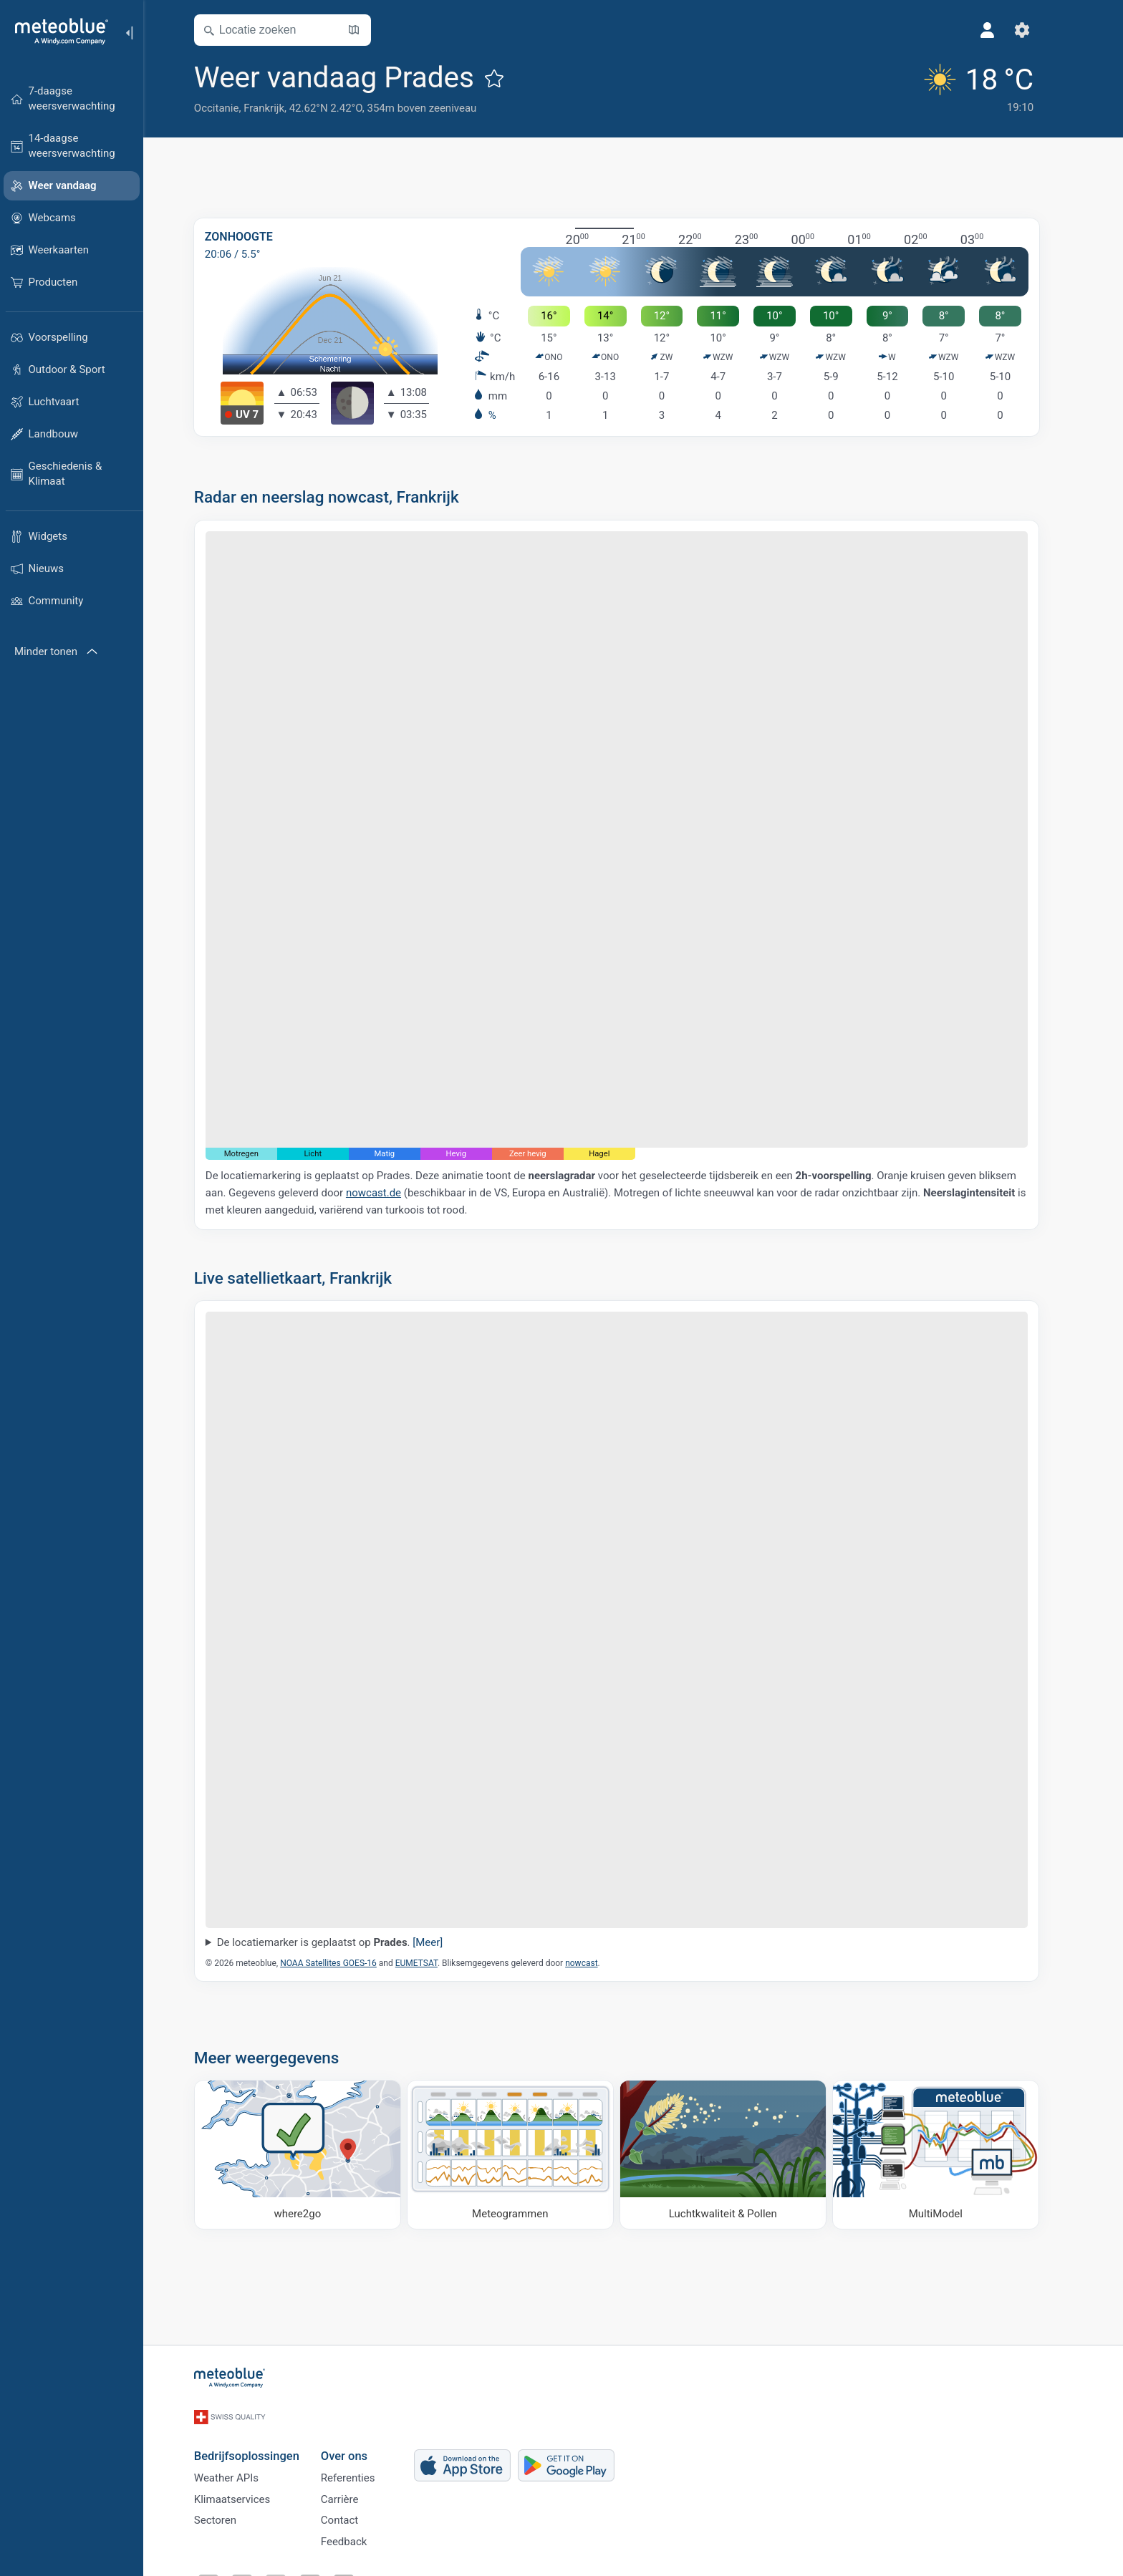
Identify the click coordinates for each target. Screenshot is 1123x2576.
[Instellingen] (1038, 30)
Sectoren (232, 2514)
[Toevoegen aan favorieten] (511, 78)
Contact (356, 2514)
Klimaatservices (248, 2490)
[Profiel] (1004, 30)
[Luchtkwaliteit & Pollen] (739, 2155)
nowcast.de (390, 1192)
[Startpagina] (56, 31)
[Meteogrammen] (527, 2155)
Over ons (360, 2442)
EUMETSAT (433, 1963)
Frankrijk (280, 108)
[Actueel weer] (990, 87)
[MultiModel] (952, 2155)
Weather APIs (243, 2467)
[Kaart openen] (370, 30)
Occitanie (233, 108)
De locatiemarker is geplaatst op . (346, 1942)
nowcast (598, 1963)
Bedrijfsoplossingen (263, 2442)
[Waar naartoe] (314, 2155)
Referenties (364, 2467)
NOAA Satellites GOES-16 (345, 1963)
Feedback (360, 2538)
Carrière (356, 2490)
